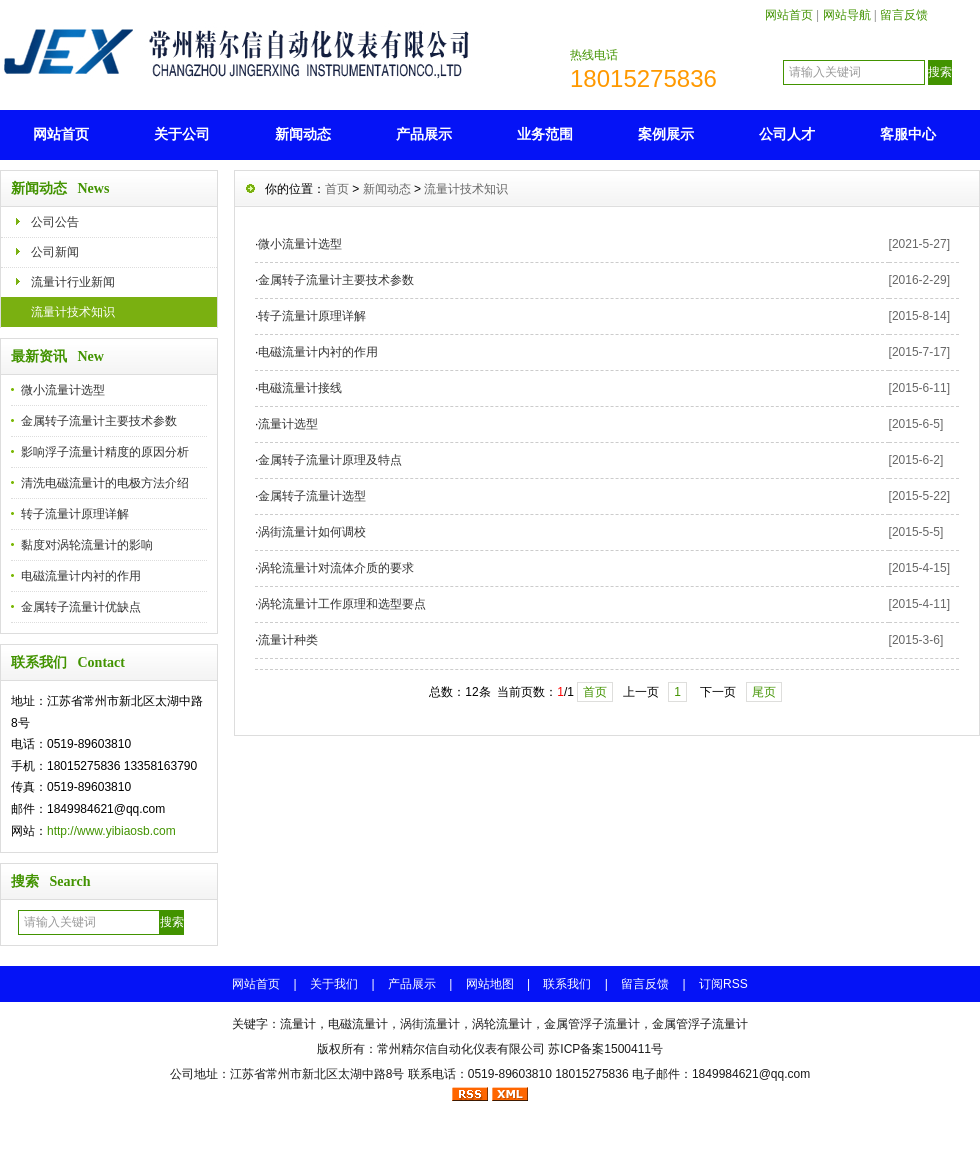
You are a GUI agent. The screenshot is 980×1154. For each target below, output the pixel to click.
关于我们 (334, 984)
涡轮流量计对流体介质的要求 (336, 568)
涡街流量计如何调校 (312, 532)
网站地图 (490, 984)
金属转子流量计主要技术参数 (99, 421)
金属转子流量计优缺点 (81, 607)
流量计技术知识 (73, 312)
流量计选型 (288, 424)
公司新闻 (55, 252)
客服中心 (908, 134)
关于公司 (182, 134)
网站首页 (789, 15)
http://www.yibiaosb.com (111, 831)
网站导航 (847, 15)
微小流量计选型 (63, 390)
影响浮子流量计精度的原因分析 (105, 452)
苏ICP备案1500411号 (605, 1049)
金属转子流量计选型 (312, 496)
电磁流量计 (358, 1024)
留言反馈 (904, 15)
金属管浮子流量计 (592, 1024)
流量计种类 (288, 640)
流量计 (298, 1024)
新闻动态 (303, 134)
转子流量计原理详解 (75, 514)
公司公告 (55, 222)
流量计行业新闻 (73, 282)
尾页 (764, 692)
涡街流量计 (430, 1024)
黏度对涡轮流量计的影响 (87, 545)
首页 (337, 189)
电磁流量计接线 (300, 388)
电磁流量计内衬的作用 (81, 576)
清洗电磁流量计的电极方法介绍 (105, 483)
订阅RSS (723, 984)
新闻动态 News (60, 188)
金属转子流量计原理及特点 (330, 460)
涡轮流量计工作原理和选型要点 (342, 604)
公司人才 (787, 134)
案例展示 (666, 134)
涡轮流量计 (502, 1024)
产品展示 (424, 134)
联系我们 (567, 984)
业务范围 (545, 134)
